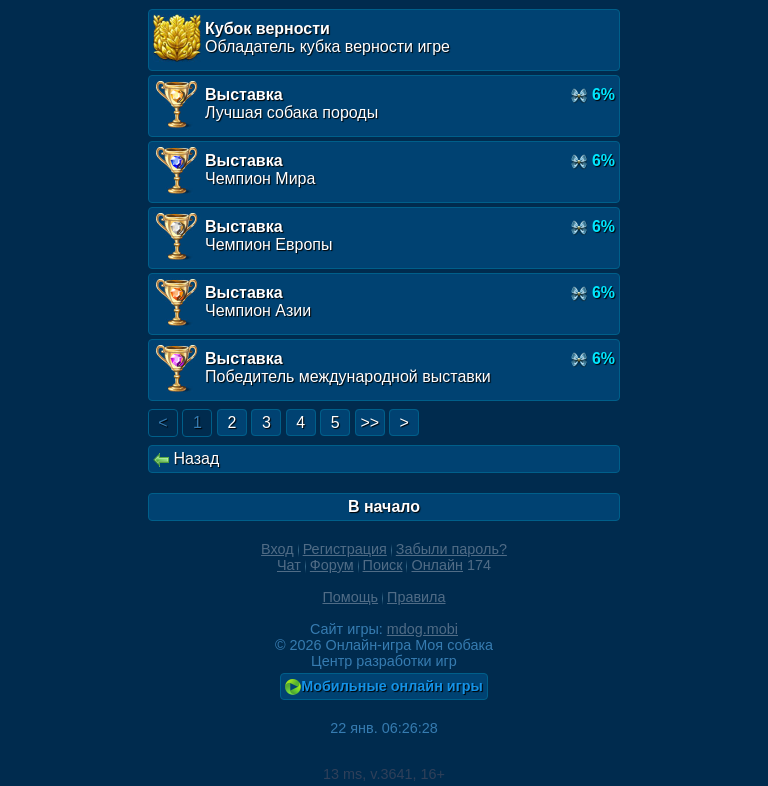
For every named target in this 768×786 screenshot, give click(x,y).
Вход (277, 549)
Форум (332, 565)
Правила (416, 597)
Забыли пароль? (451, 549)
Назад (186, 459)
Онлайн (437, 565)
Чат (289, 565)
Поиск (383, 565)
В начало (384, 506)
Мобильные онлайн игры (384, 686)
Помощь (350, 597)
